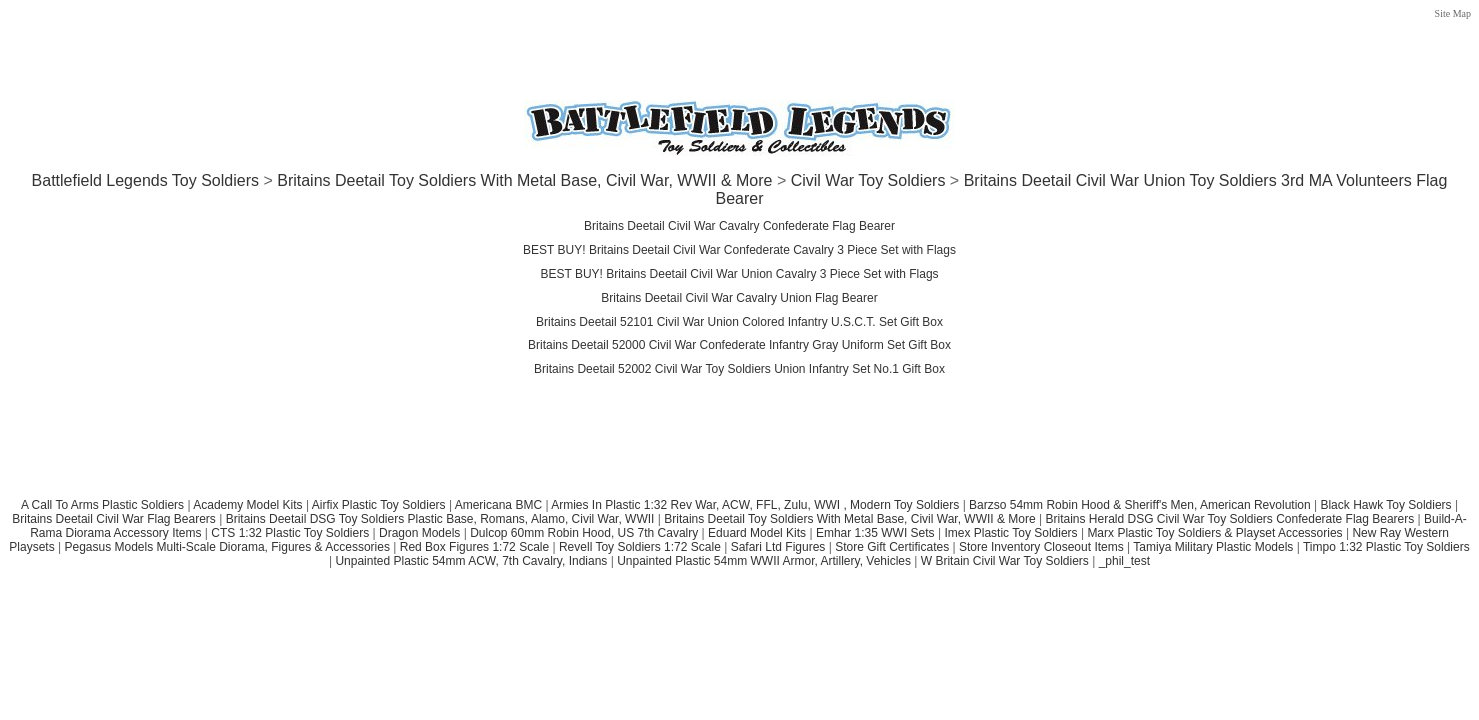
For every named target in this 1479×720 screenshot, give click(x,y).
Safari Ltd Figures (778, 547)
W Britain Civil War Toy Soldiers (1005, 561)
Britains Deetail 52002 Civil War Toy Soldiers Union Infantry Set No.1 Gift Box (739, 369)
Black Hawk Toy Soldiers (1385, 505)
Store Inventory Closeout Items (1041, 547)
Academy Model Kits (247, 505)
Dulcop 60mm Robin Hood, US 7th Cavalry (584, 533)
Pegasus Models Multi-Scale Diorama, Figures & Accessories (226, 547)
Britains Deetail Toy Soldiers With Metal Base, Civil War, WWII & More (524, 180)
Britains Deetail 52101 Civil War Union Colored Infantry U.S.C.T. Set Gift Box (739, 322)
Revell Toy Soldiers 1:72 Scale (640, 547)
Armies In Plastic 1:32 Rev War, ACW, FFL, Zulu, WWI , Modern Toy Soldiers (755, 505)
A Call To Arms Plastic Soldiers (102, 505)
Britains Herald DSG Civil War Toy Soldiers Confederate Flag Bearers (1229, 519)
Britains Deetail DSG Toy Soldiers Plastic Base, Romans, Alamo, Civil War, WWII (440, 519)
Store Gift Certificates (892, 547)
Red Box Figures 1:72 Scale (474, 547)
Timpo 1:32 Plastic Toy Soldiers (1386, 547)
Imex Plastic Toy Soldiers (1010, 533)
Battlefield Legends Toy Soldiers (145, 180)
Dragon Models (419, 533)
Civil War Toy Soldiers (868, 180)
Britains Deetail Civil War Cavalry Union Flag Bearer (739, 298)
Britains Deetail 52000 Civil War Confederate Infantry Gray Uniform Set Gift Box (739, 345)
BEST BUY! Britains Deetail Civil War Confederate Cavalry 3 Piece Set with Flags (739, 250)
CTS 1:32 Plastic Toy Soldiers (290, 533)
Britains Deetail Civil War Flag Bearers (114, 519)
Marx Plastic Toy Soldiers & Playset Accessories (1214, 533)
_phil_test (1124, 561)
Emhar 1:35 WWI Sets (875, 533)
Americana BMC (498, 505)
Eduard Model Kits (757, 533)
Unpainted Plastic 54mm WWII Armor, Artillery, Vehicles (764, 561)
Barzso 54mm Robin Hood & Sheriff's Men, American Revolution (1140, 505)
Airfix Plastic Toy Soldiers (380, 505)
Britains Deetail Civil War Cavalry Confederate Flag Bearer (739, 226)
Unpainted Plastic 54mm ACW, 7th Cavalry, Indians (471, 561)
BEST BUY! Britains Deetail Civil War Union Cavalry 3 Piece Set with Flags (739, 274)
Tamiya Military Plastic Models (1213, 547)
